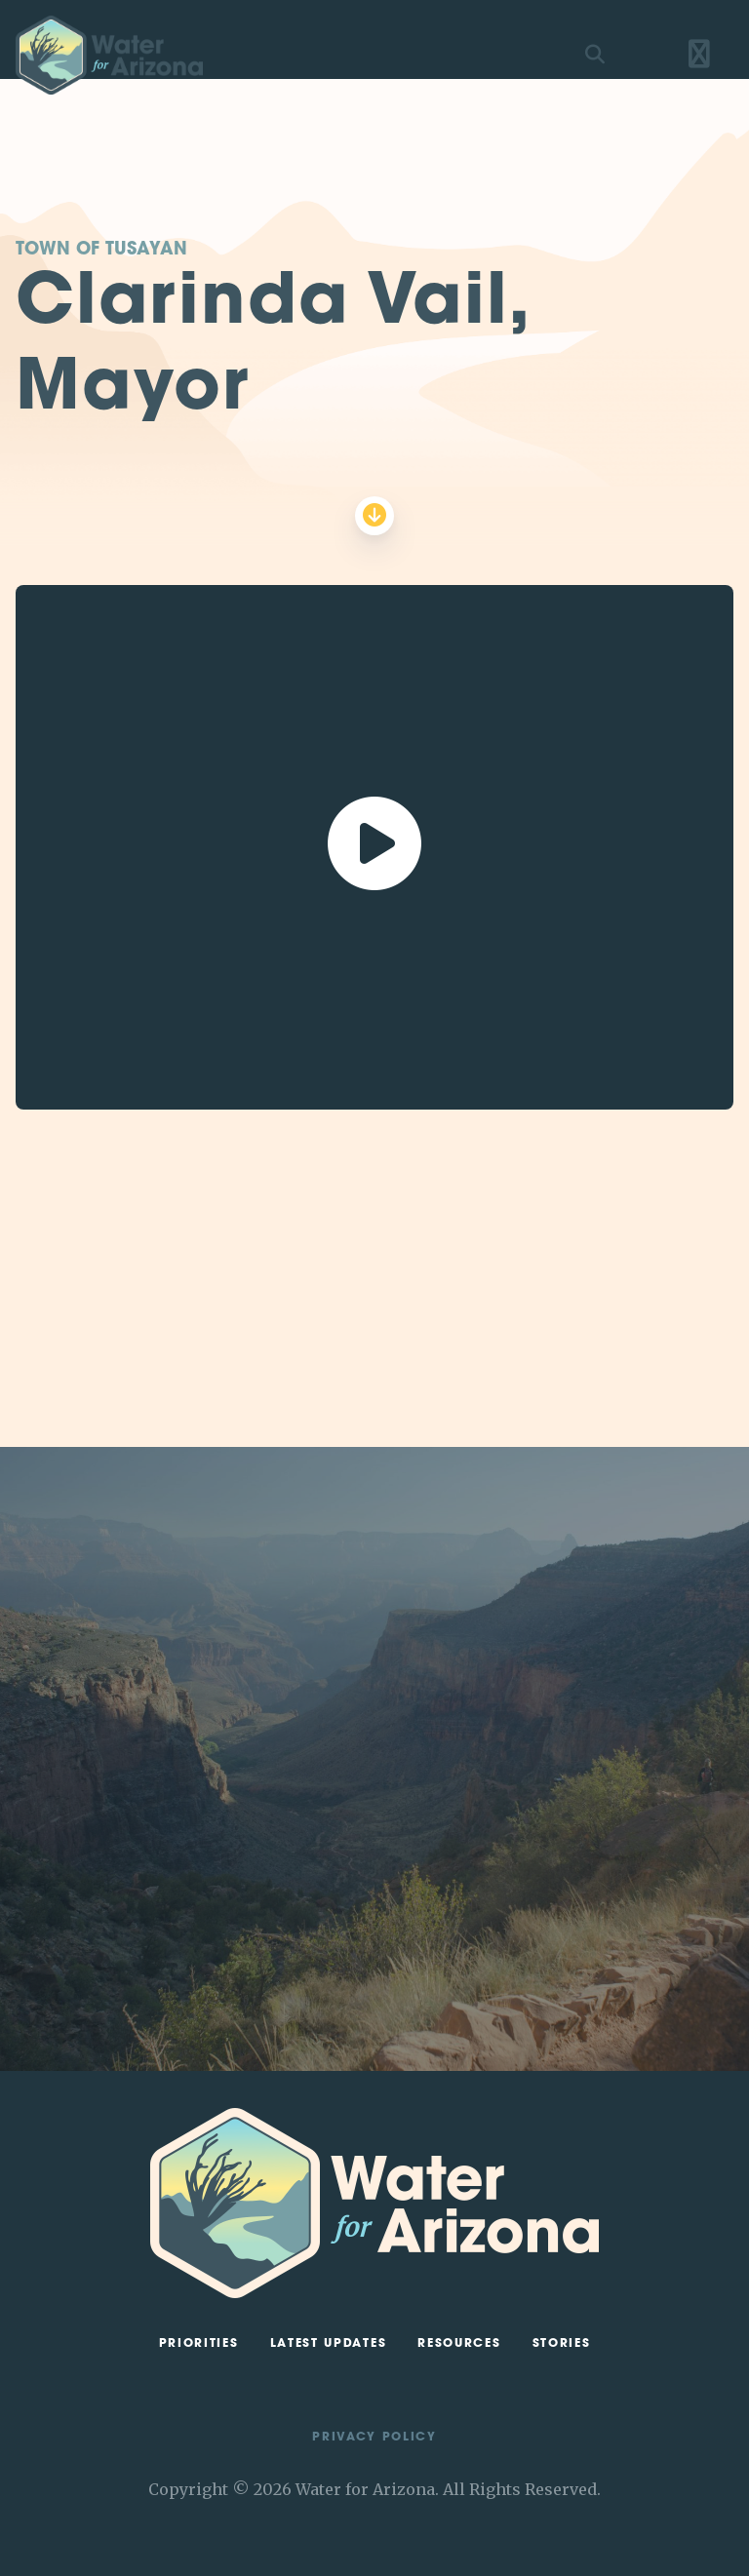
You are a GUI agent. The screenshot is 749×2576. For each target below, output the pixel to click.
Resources (458, 2344)
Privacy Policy (374, 2437)
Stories (561, 2344)
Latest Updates (328, 2344)
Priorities (199, 2344)
